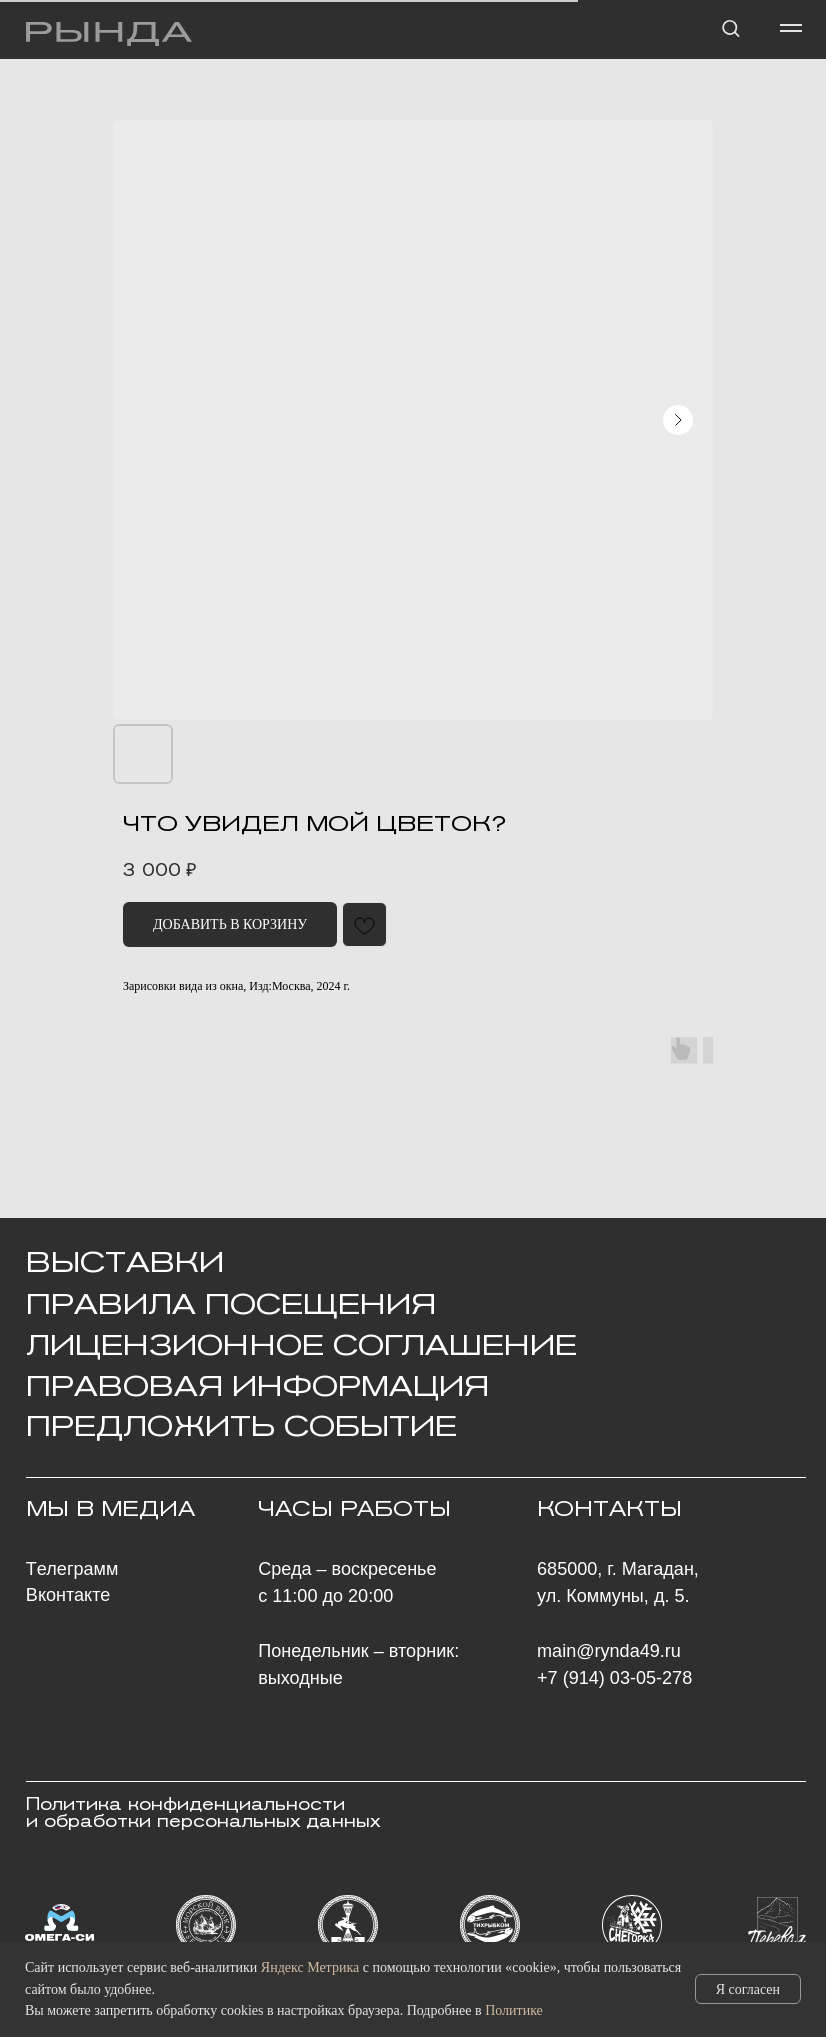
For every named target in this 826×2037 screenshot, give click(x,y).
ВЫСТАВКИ (125, 1262)
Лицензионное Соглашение (301, 1345)
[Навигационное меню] (791, 28)
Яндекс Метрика (310, 1967)
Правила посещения (231, 1304)
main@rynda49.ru (609, 1651)
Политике (514, 2010)
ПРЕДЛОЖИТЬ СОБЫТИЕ (241, 1426)
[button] (730, 27)
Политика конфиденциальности (185, 1804)
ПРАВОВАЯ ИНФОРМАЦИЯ (257, 1386)
